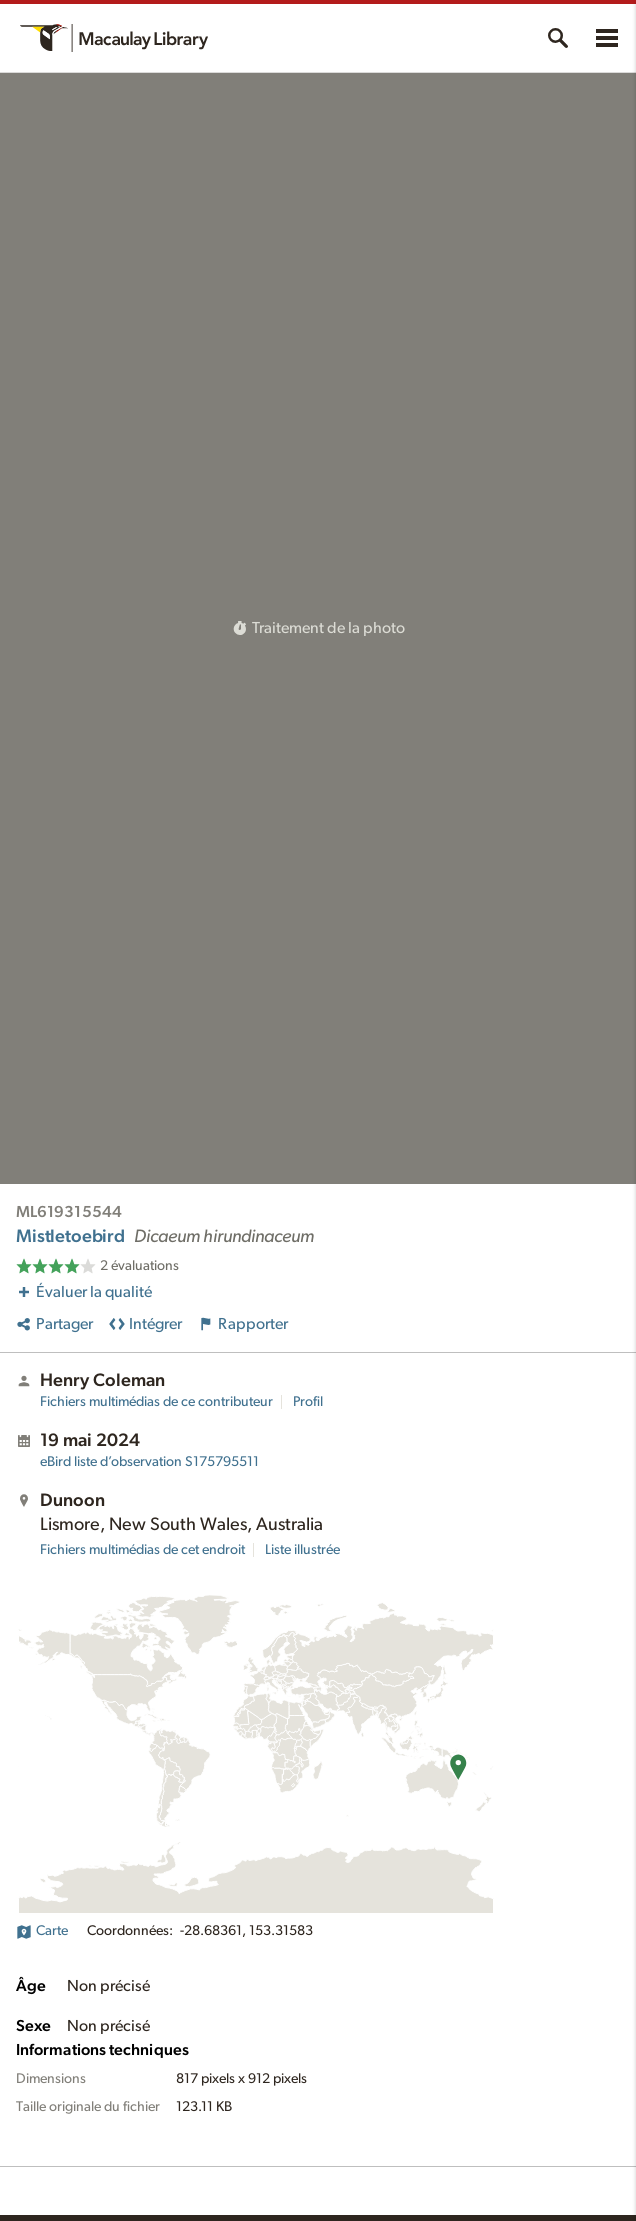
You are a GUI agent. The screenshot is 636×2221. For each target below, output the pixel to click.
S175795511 (149, 1462)
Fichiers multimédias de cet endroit (142, 1550)
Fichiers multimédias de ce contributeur (156, 1402)
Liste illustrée (302, 1550)
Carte (42, 1931)
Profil (308, 1402)
